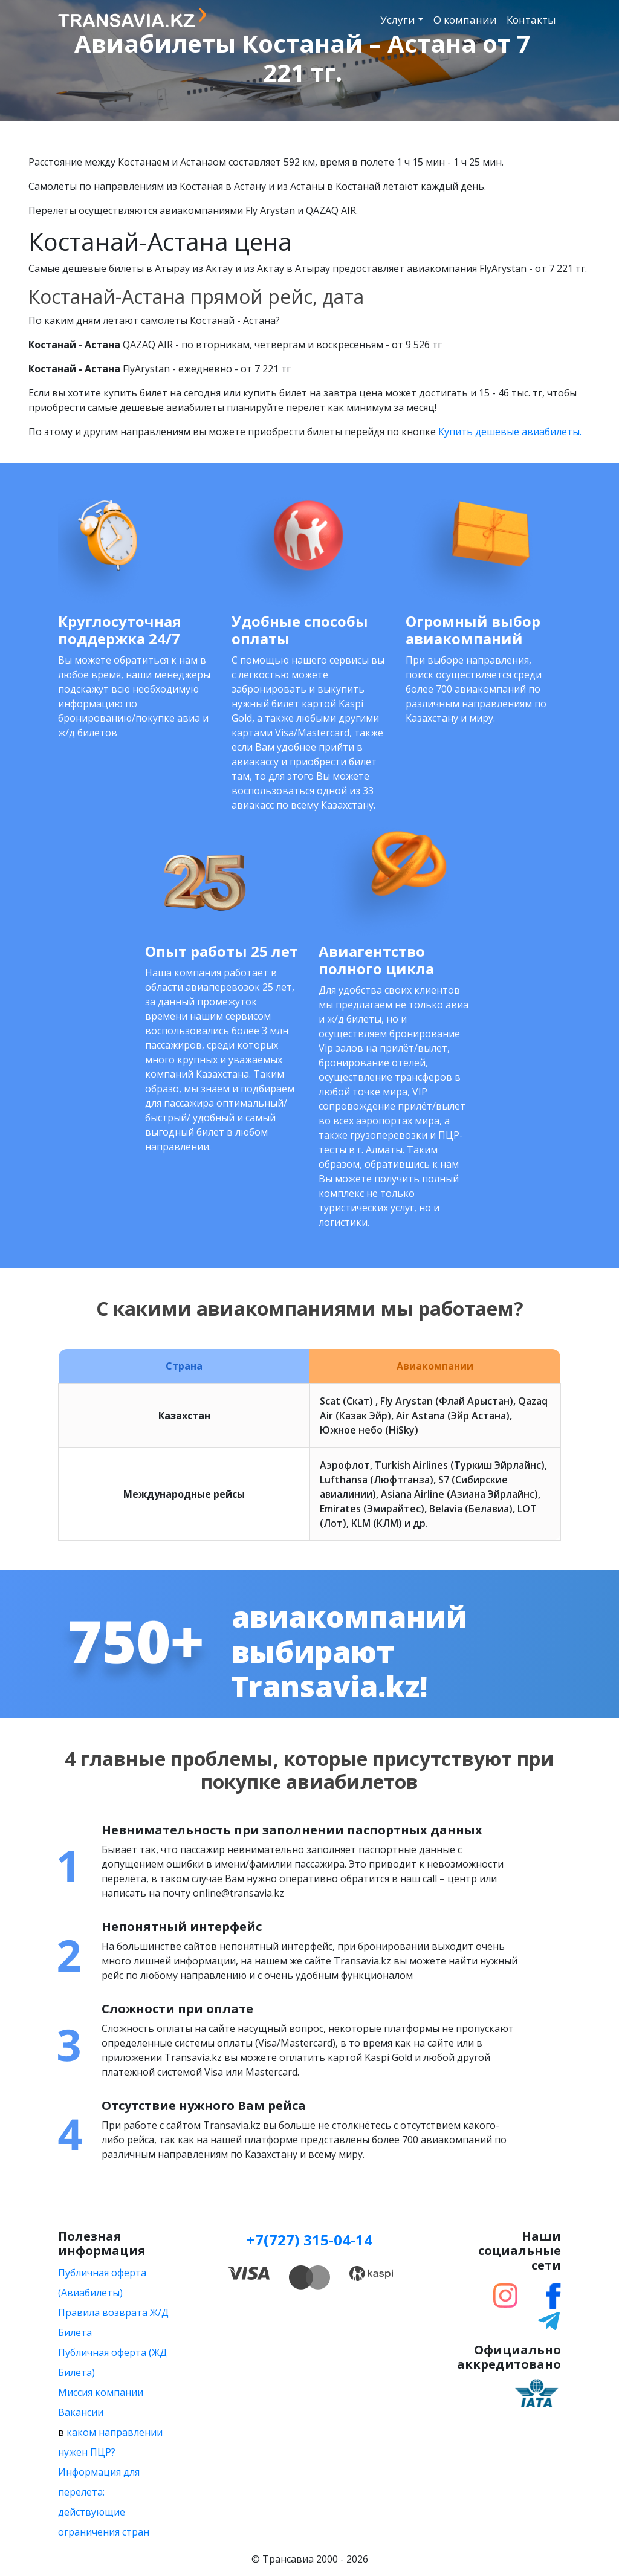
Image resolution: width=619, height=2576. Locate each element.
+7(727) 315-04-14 (309, 2240)
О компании (465, 20)
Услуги (397, 20)
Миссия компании (100, 2392)
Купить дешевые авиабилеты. (510, 431)
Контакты (531, 20)
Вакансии (80, 2412)
